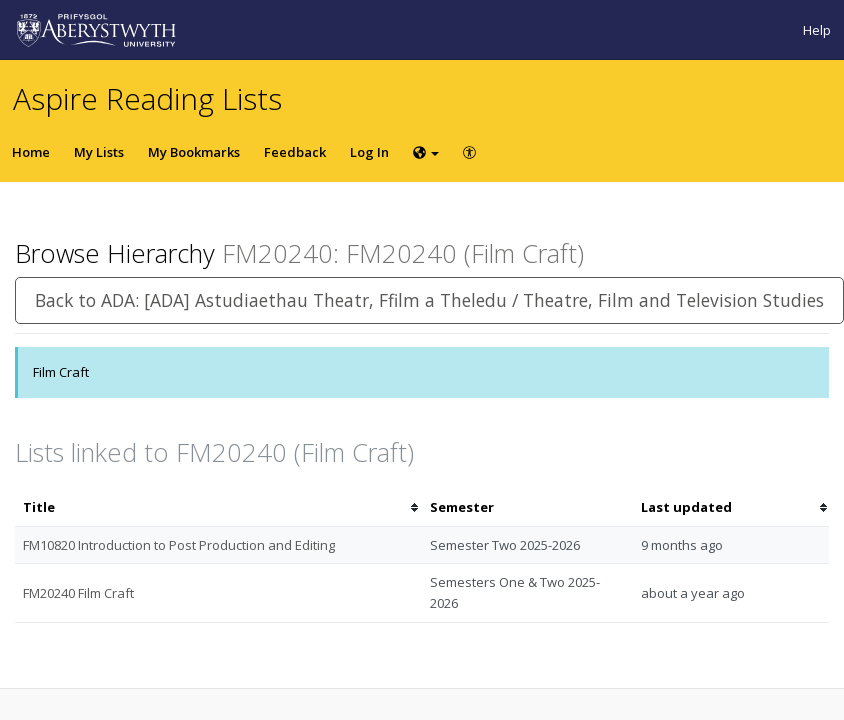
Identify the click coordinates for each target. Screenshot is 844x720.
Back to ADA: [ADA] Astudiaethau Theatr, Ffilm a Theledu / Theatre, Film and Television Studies (429, 300)
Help (817, 30)
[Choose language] (426, 152)
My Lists (99, 152)
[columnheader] (218, 507)
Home (31, 152)
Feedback (295, 152)
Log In (369, 152)
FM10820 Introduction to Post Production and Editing (179, 545)
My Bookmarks (194, 152)
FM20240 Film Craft (78, 593)
